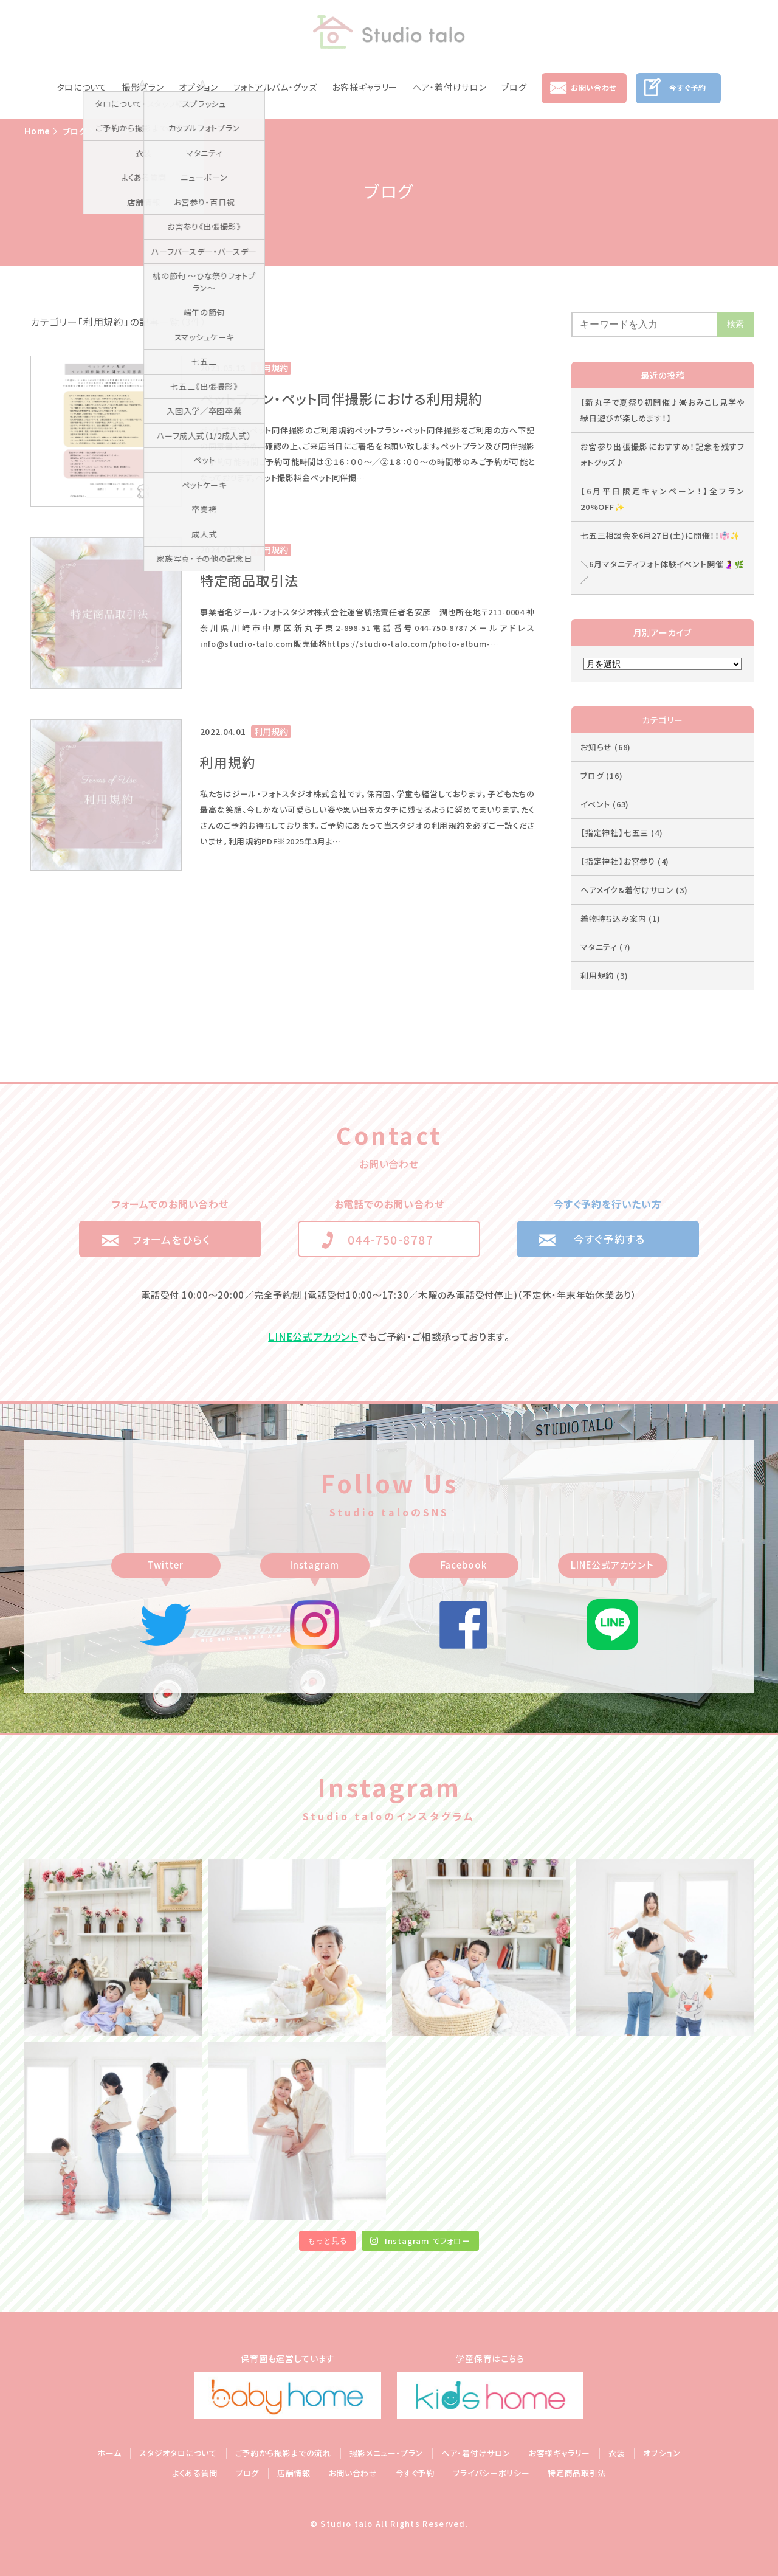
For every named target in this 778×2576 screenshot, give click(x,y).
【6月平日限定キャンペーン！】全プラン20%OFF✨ (662, 499)
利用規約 (228, 762)
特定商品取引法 (249, 580)
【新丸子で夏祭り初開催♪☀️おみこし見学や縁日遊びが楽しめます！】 (662, 410)
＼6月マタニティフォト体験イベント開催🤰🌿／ (662, 571)
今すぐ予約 (687, 87)
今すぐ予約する (609, 1238)
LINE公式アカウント (313, 1336)
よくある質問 (195, 2473)
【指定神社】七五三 (621, 832)
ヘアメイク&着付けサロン (634, 890)
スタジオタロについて (178, 2453)
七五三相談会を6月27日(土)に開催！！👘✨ (660, 535)
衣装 (616, 2453)
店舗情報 (294, 2473)
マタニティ (605, 947)
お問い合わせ (593, 87)
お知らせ (605, 747)
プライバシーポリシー (491, 2473)
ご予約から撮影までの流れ (283, 2453)
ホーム (109, 2453)
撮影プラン (143, 87)
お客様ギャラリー (365, 87)
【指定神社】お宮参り (624, 861)
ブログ (513, 87)
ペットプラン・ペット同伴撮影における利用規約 (341, 398)
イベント (604, 804)
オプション (198, 87)
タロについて (82, 87)
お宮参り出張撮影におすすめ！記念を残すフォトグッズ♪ (662, 454)
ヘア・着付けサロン (449, 87)
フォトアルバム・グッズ (275, 87)
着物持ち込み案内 (620, 918)
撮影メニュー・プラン (386, 2453)
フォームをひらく (171, 1239)
